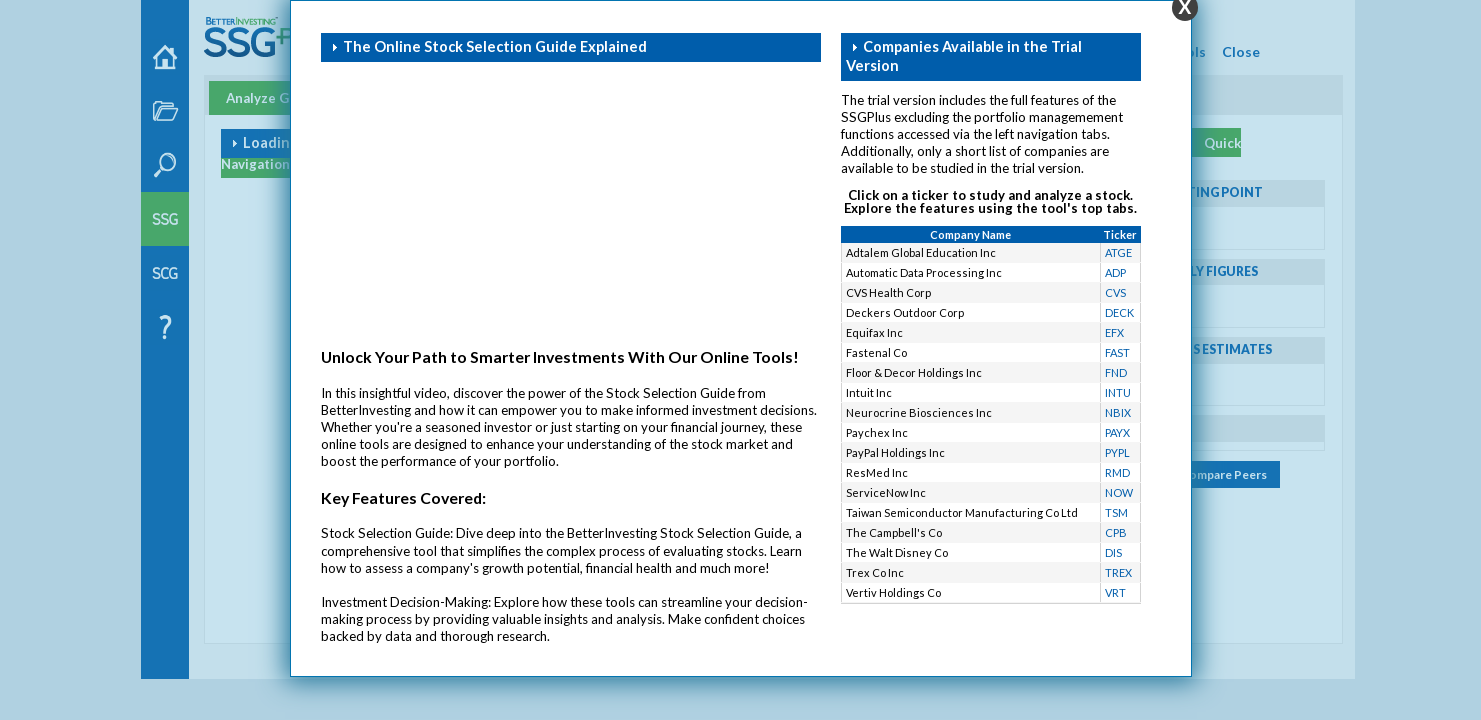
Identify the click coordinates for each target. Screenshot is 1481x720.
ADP (1115, 272)
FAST (1117, 352)
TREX (1118, 572)
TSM (1116, 512)
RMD (1117, 472)
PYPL (1117, 452)
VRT (1115, 592)
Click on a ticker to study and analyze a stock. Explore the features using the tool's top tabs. (990, 201)
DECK (1119, 312)
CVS (1115, 292)
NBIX (1118, 412)
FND (1116, 372)
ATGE (1118, 252)
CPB (1116, 532)
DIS (1113, 552)
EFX (1114, 332)
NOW (1119, 492)
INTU (1118, 392)
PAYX (1117, 432)
